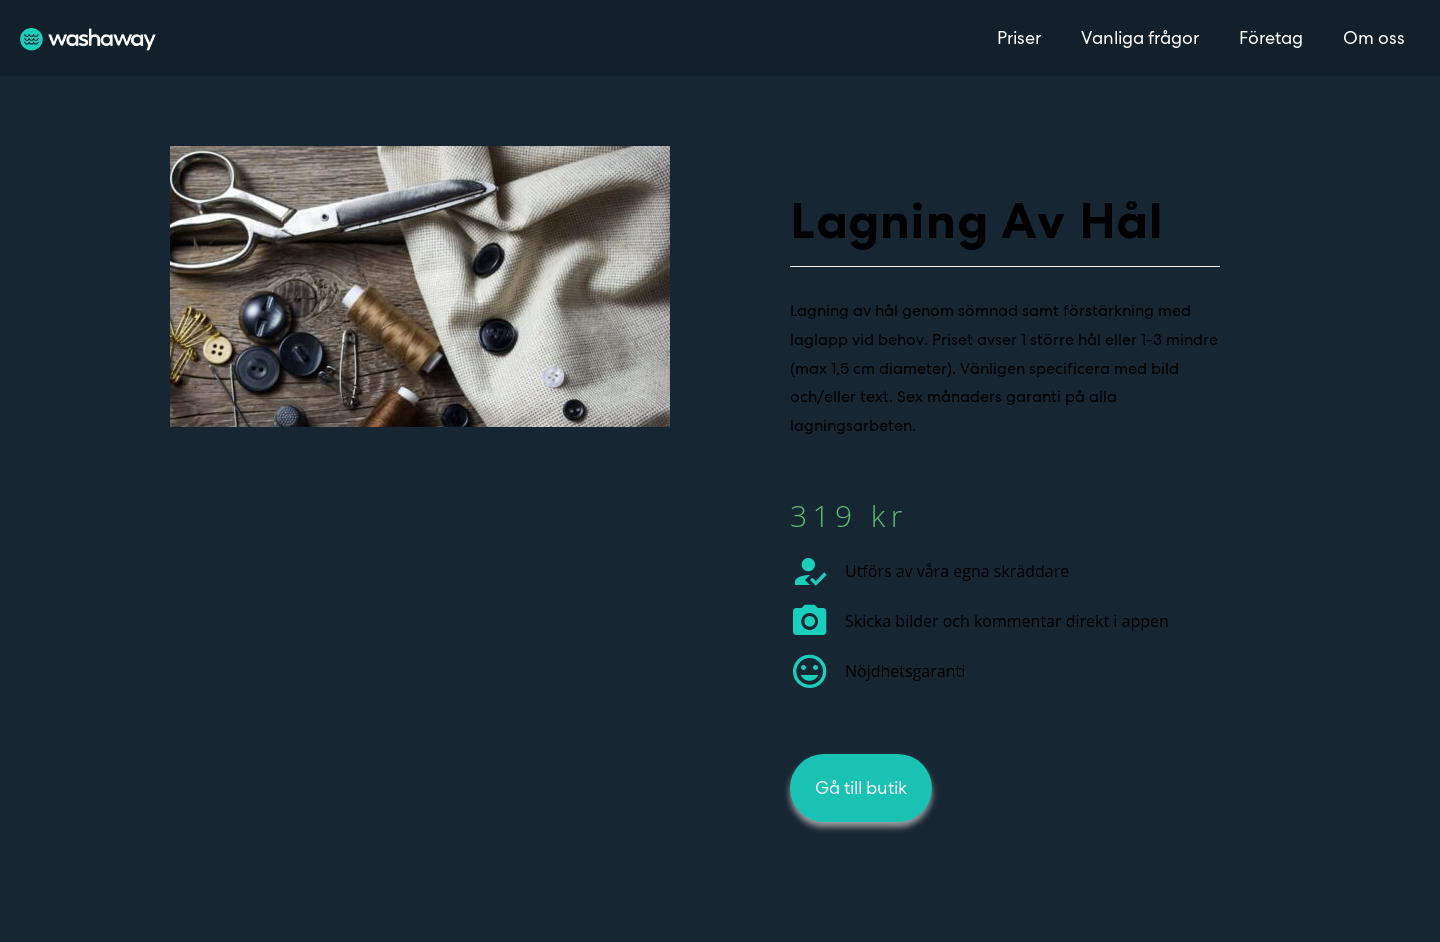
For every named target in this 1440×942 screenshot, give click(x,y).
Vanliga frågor (1140, 37)
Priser (1019, 37)
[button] (861, 788)
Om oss (1374, 37)
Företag (1271, 37)
